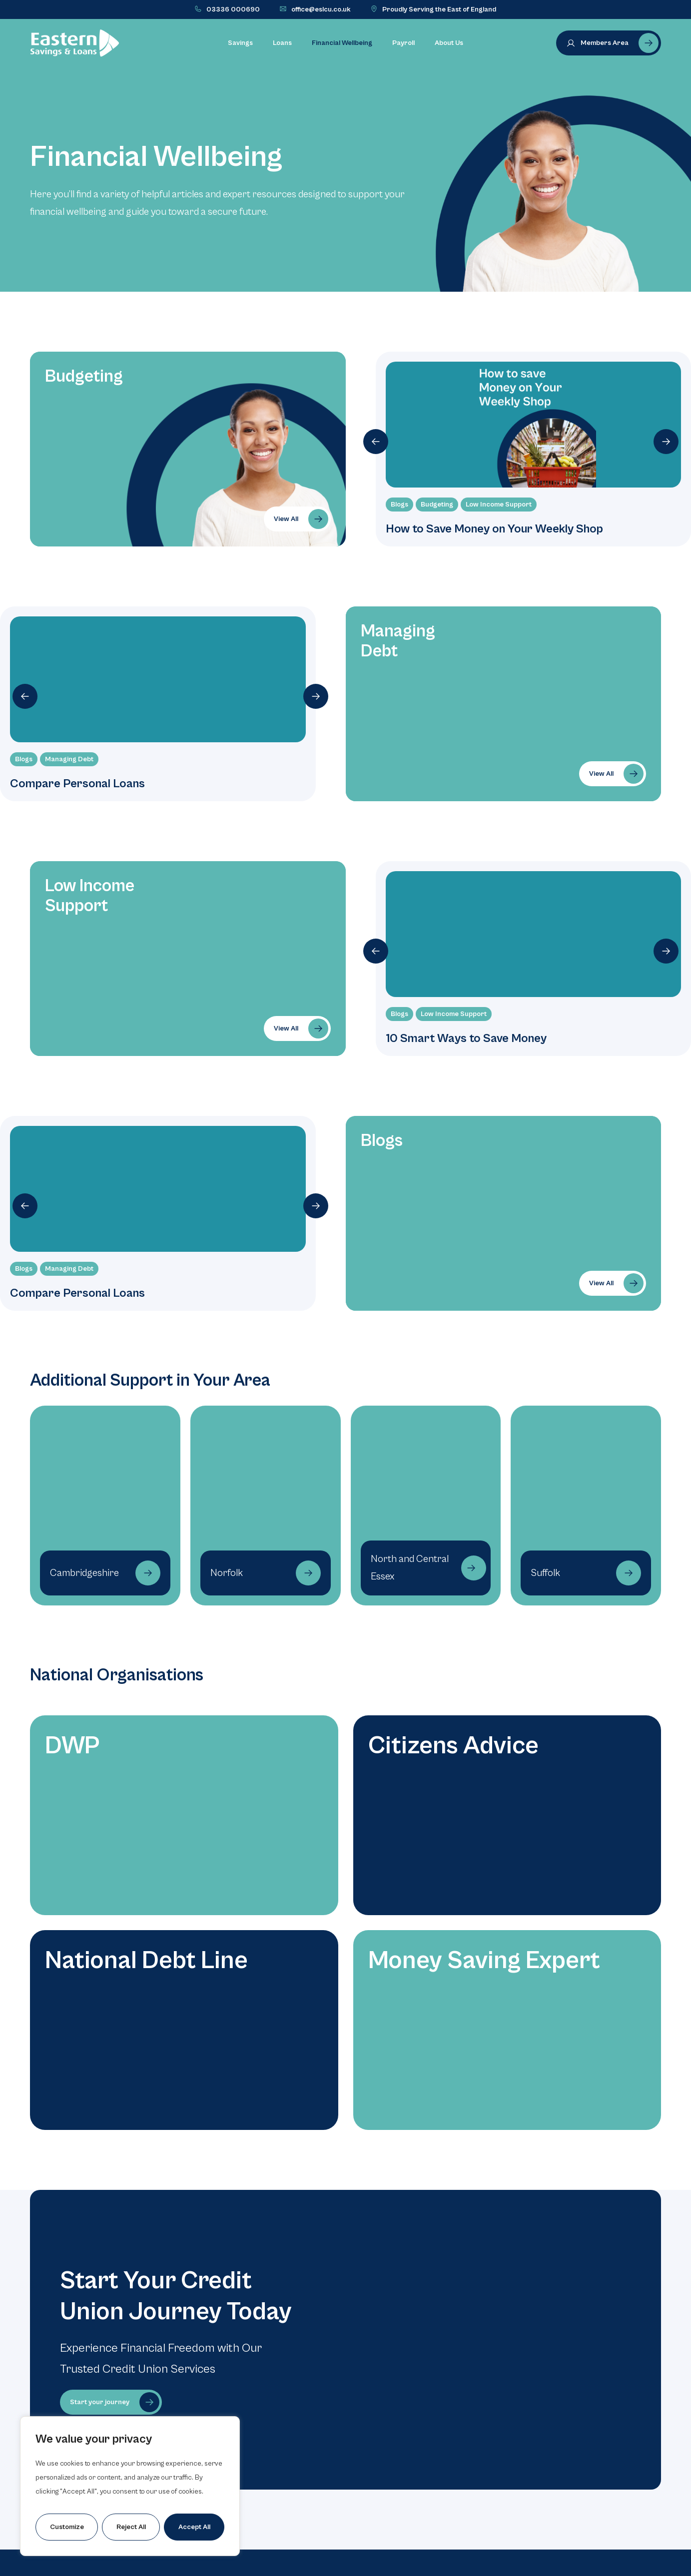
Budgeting (437, 505)
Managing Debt (69, 759)
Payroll (403, 43)
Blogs (399, 505)
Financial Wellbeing (342, 43)
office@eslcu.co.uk (321, 9)
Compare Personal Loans (77, 784)
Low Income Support (499, 505)
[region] (130, 2486)
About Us (449, 43)
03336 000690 (233, 9)
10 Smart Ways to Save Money (466, 1038)
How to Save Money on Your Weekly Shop (494, 529)
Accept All (194, 2527)
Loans (282, 43)
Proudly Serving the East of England (439, 9)
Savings (240, 43)
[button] (375, 441)
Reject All (131, 2527)
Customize (67, 2527)
